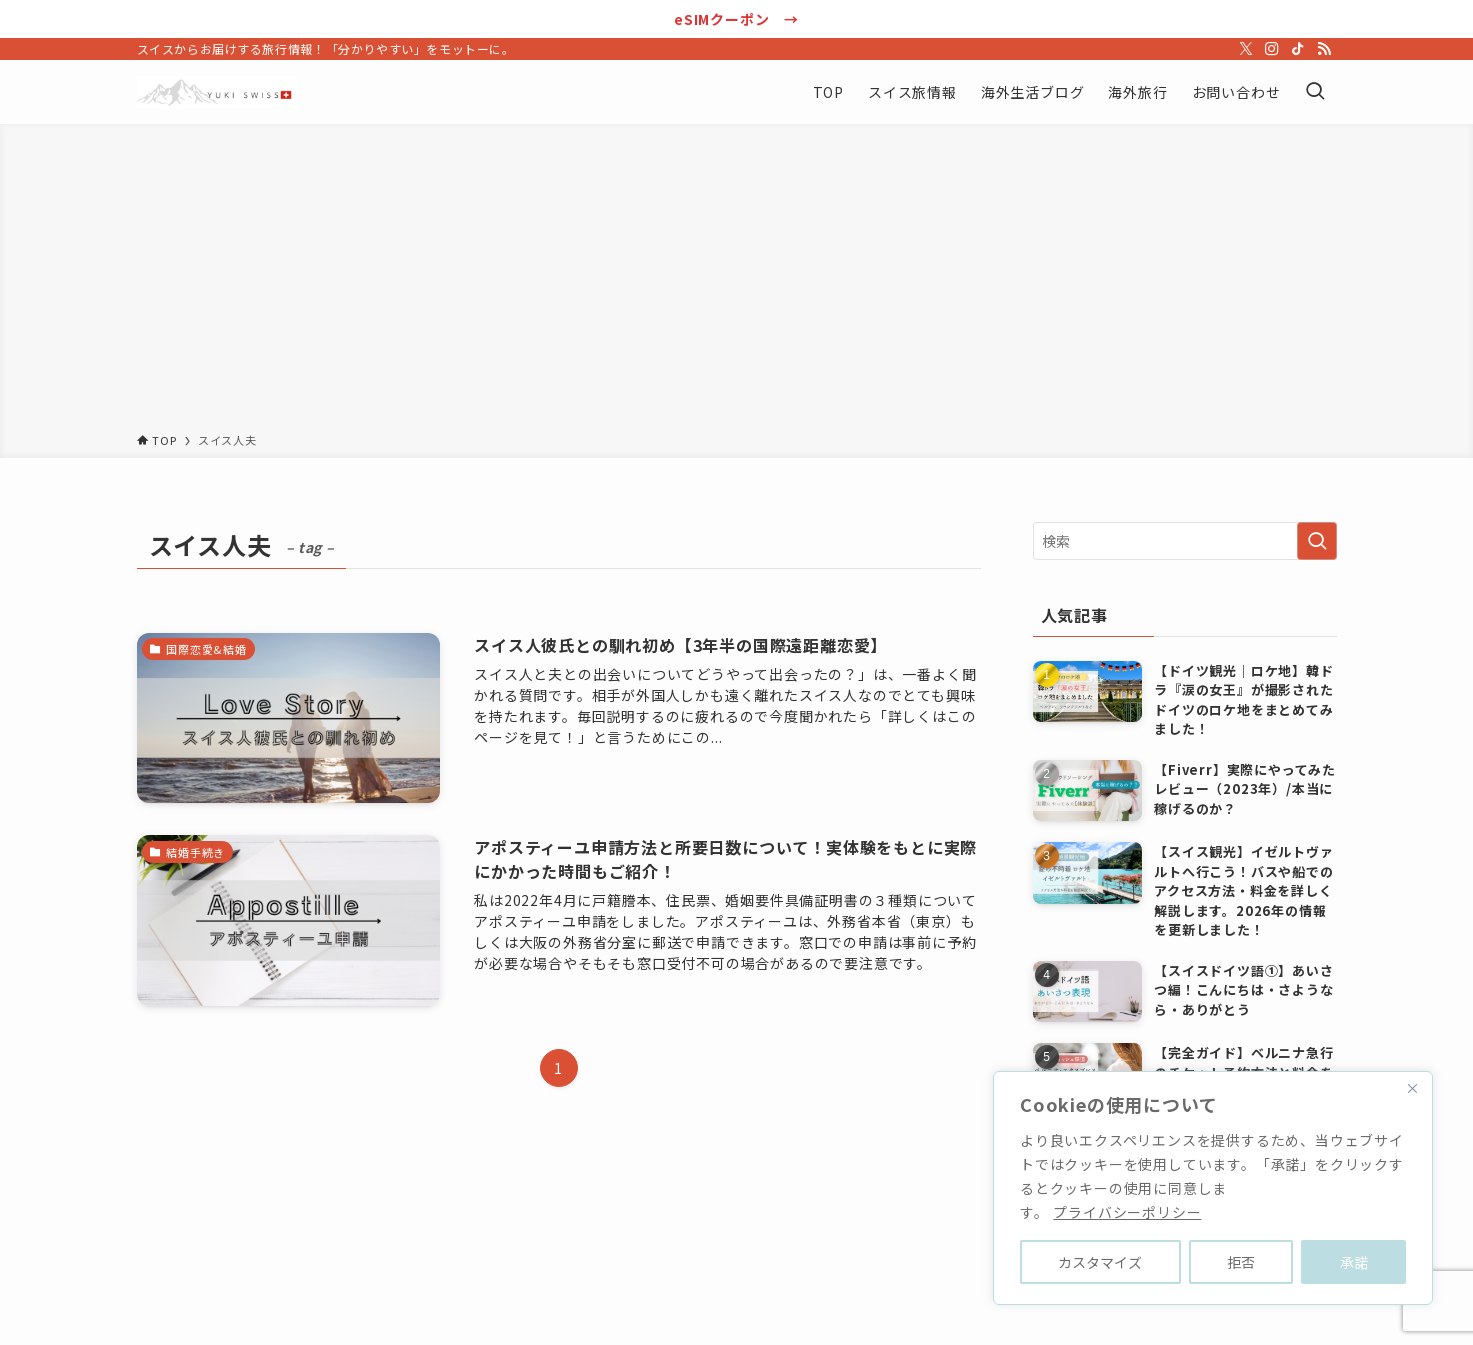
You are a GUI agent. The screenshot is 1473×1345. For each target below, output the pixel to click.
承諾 (1354, 1262)
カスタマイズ (1100, 1262)
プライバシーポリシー (1127, 1212)
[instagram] (1272, 49)
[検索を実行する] (1317, 541)
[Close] (1412, 1088)
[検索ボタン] (1315, 92)
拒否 (1241, 1262)
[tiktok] (1298, 49)
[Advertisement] (737, 282)
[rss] (1324, 49)
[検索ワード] (1185, 541)
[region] (1213, 1188)
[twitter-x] (1246, 49)
